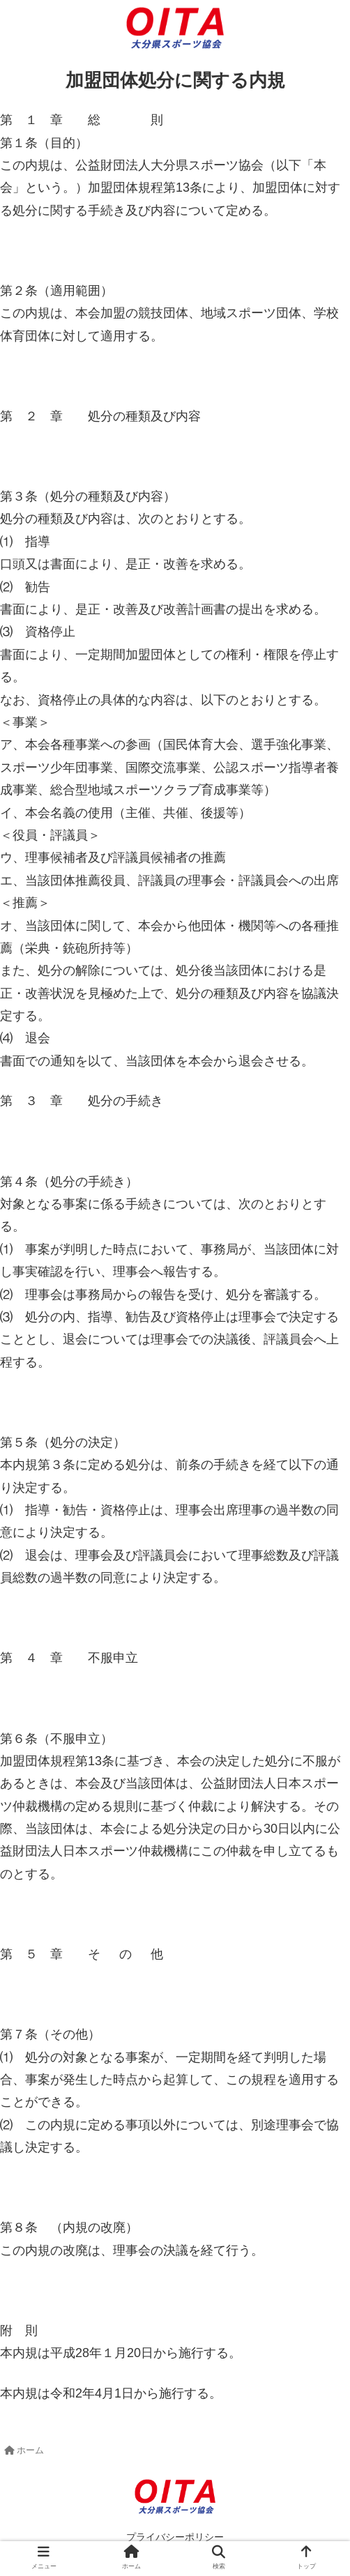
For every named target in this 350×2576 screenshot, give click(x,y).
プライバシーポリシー (175, 2537)
